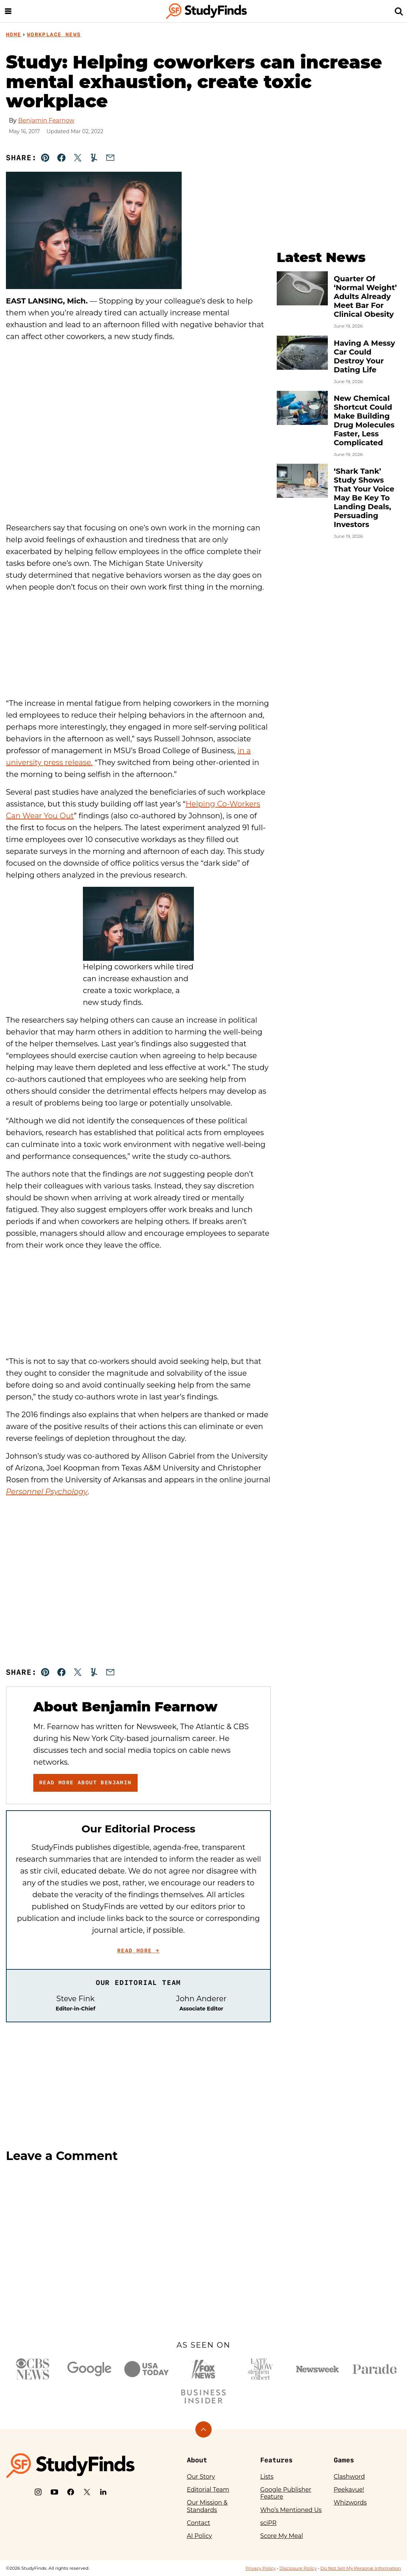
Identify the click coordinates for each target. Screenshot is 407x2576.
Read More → (138, 1950)
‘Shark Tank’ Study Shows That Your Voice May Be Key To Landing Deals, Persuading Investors (364, 498)
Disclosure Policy (298, 2568)
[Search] (399, 11)
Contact (198, 2522)
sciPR (268, 2522)
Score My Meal (281, 2535)
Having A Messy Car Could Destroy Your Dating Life (364, 356)
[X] (87, 2492)
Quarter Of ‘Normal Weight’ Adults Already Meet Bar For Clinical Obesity (365, 296)
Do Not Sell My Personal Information (360, 2568)
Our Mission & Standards (207, 2506)
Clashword (349, 2476)
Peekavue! (349, 2489)
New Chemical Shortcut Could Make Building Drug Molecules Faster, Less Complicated (364, 420)
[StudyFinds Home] (206, 11)
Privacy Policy (260, 2568)
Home (13, 34)
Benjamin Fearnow (46, 120)
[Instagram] (38, 2492)
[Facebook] (71, 2492)
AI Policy (199, 2535)
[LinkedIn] (103, 2492)
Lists (266, 2476)
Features (276, 2460)
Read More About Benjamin (85, 1782)
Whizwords (350, 2502)
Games (344, 2460)
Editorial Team (208, 2489)
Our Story (201, 2476)
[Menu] (8, 11)
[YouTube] (54, 2492)
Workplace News (54, 34)
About (197, 2460)
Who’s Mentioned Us (291, 2509)
